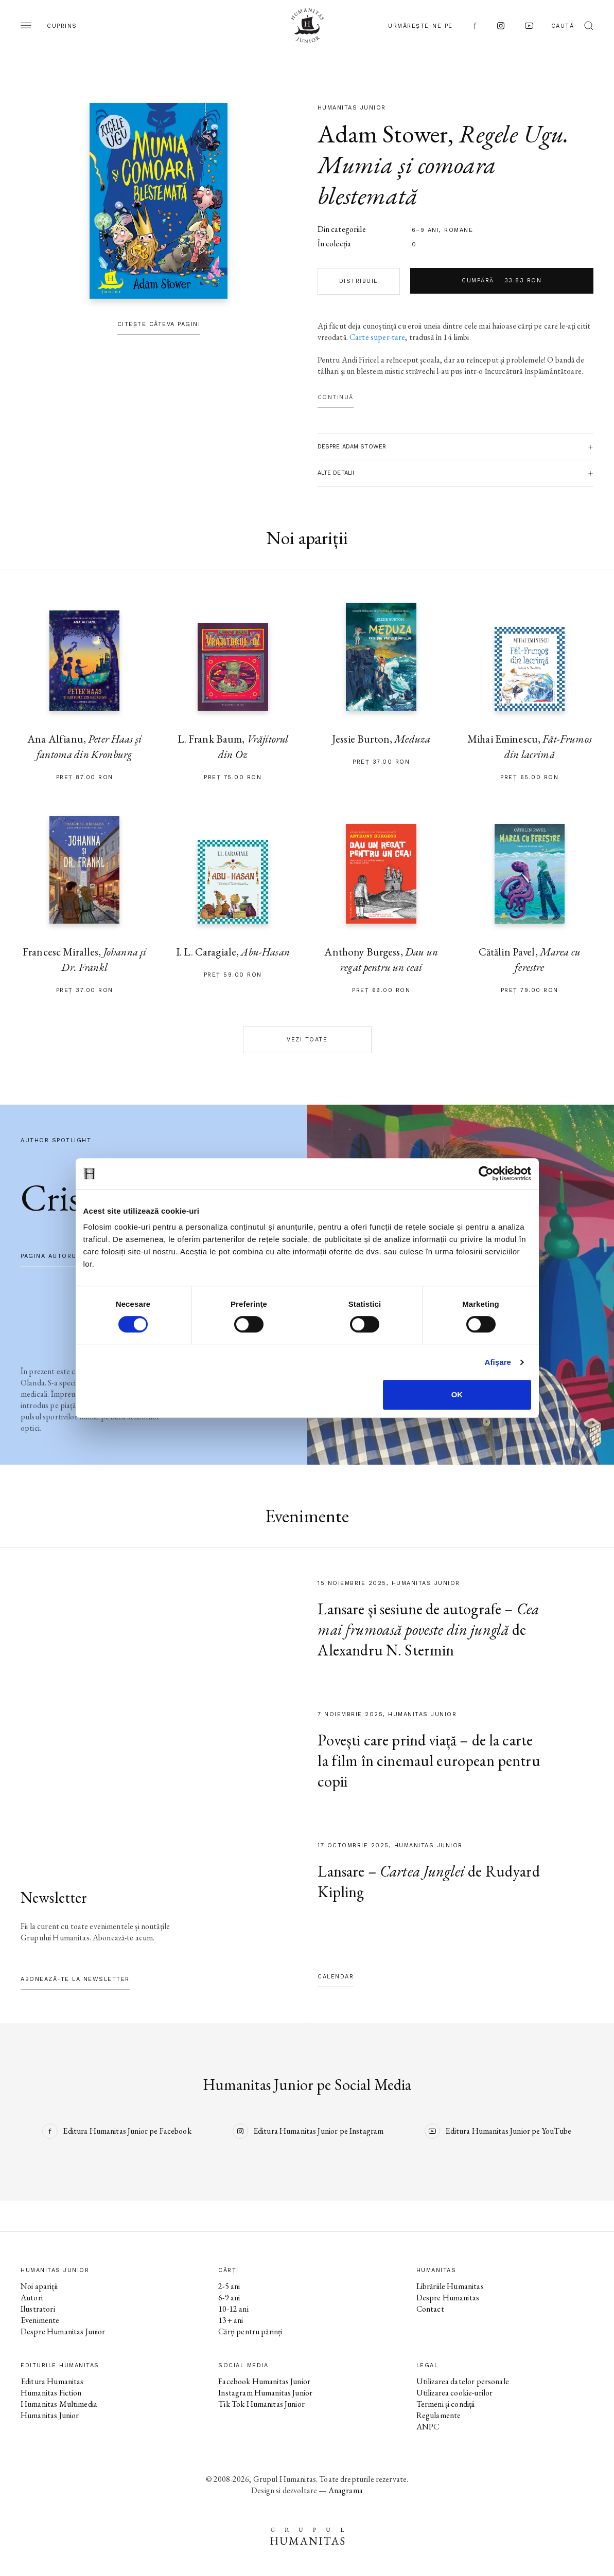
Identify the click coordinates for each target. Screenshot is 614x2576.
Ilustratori (38, 2308)
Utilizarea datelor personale (462, 2381)
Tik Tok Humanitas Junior (261, 2404)
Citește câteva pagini (159, 324)
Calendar (336, 1976)
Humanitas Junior (50, 2415)
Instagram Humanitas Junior (265, 2392)
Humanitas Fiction (51, 2392)
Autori (32, 2297)
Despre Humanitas (447, 2297)
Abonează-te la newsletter (75, 1979)
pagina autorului (54, 1256)
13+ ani (230, 2320)
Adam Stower (383, 134)
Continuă (336, 397)
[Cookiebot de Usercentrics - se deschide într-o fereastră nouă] (486, 1173)
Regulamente (438, 2415)
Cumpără (501, 281)
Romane (458, 230)
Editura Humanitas (52, 2381)
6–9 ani (426, 230)
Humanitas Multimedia (59, 2404)
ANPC (428, 2426)
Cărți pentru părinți (250, 2331)
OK (457, 1394)
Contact (430, 2308)
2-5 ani (229, 2286)
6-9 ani (229, 2297)
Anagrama (345, 2490)
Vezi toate (307, 1039)
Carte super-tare (377, 337)
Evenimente (40, 2320)
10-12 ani (233, 2308)
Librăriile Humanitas (450, 2286)
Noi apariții (39, 2286)
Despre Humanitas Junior (63, 2331)
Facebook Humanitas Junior (264, 2381)
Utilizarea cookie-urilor (454, 2392)
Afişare (498, 1362)
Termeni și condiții (445, 2404)
